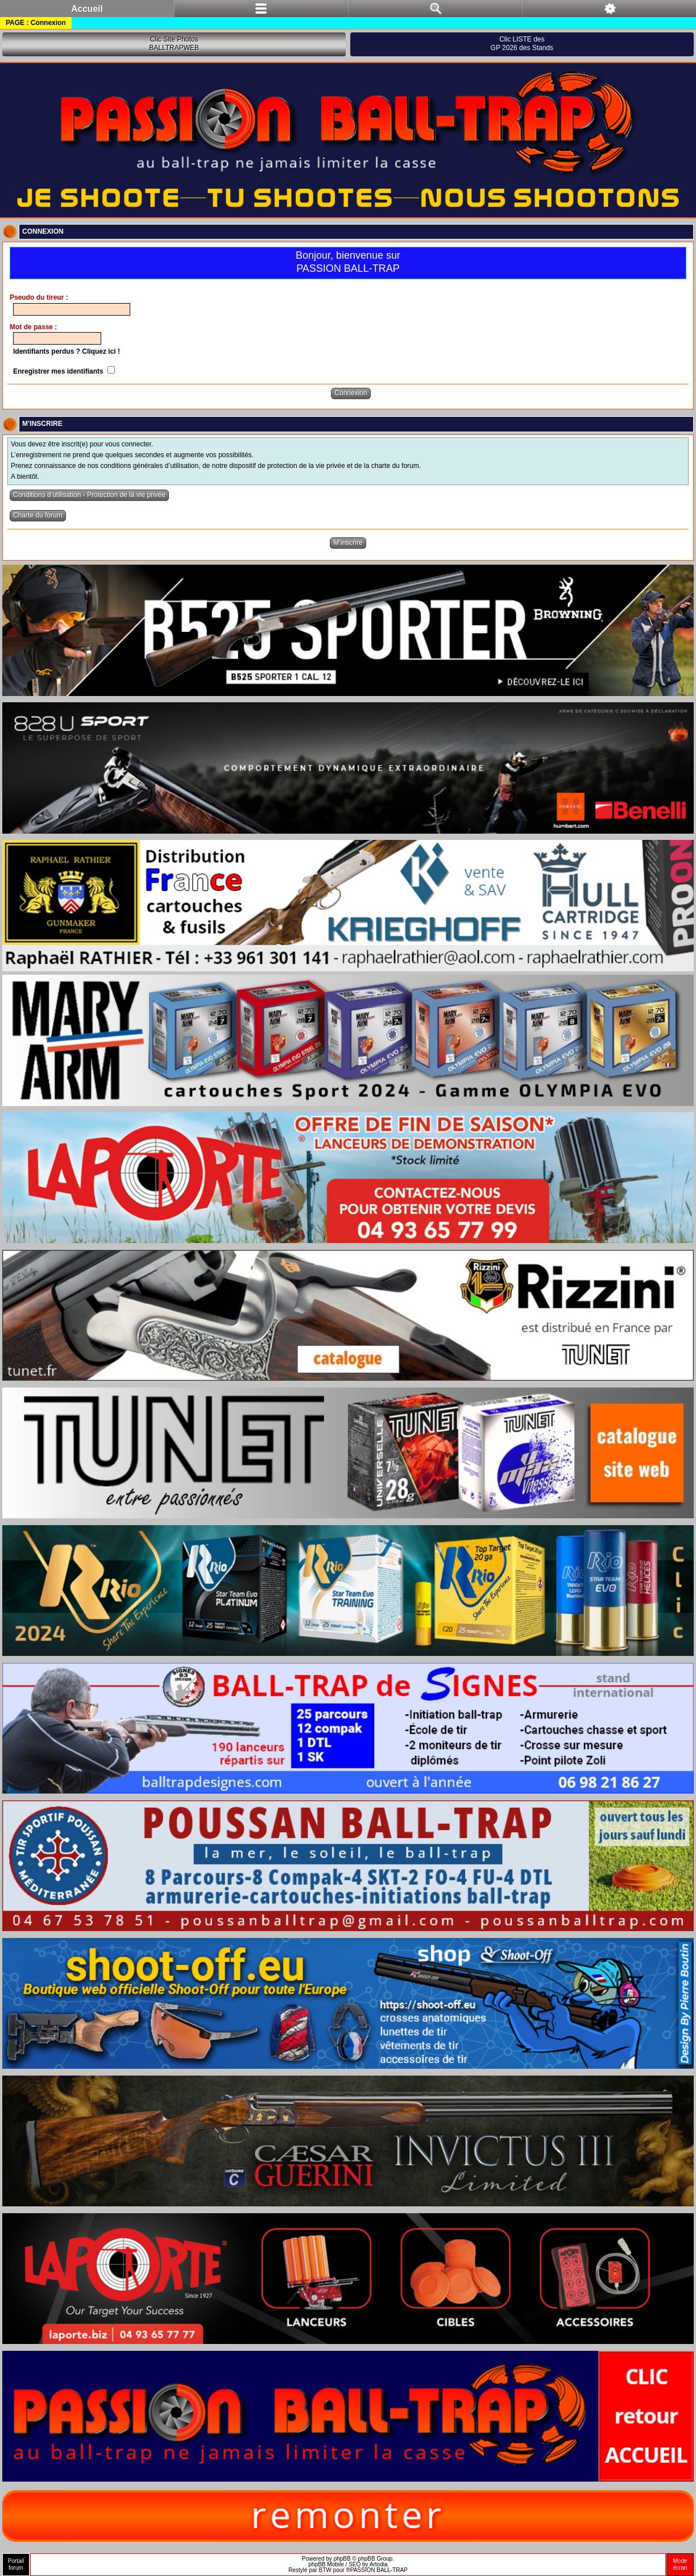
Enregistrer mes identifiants (64, 371)
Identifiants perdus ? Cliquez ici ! (66, 351)
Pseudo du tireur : (39, 297)
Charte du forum (38, 515)
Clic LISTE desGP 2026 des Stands (522, 43)
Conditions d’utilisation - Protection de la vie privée (89, 495)
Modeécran (680, 2564)
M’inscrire (347, 542)
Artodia (379, 2564)
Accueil (86, 9)
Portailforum (16, 2564)
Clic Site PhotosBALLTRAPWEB (174, 43)
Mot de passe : (33, 327)
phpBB (342, 2559)
